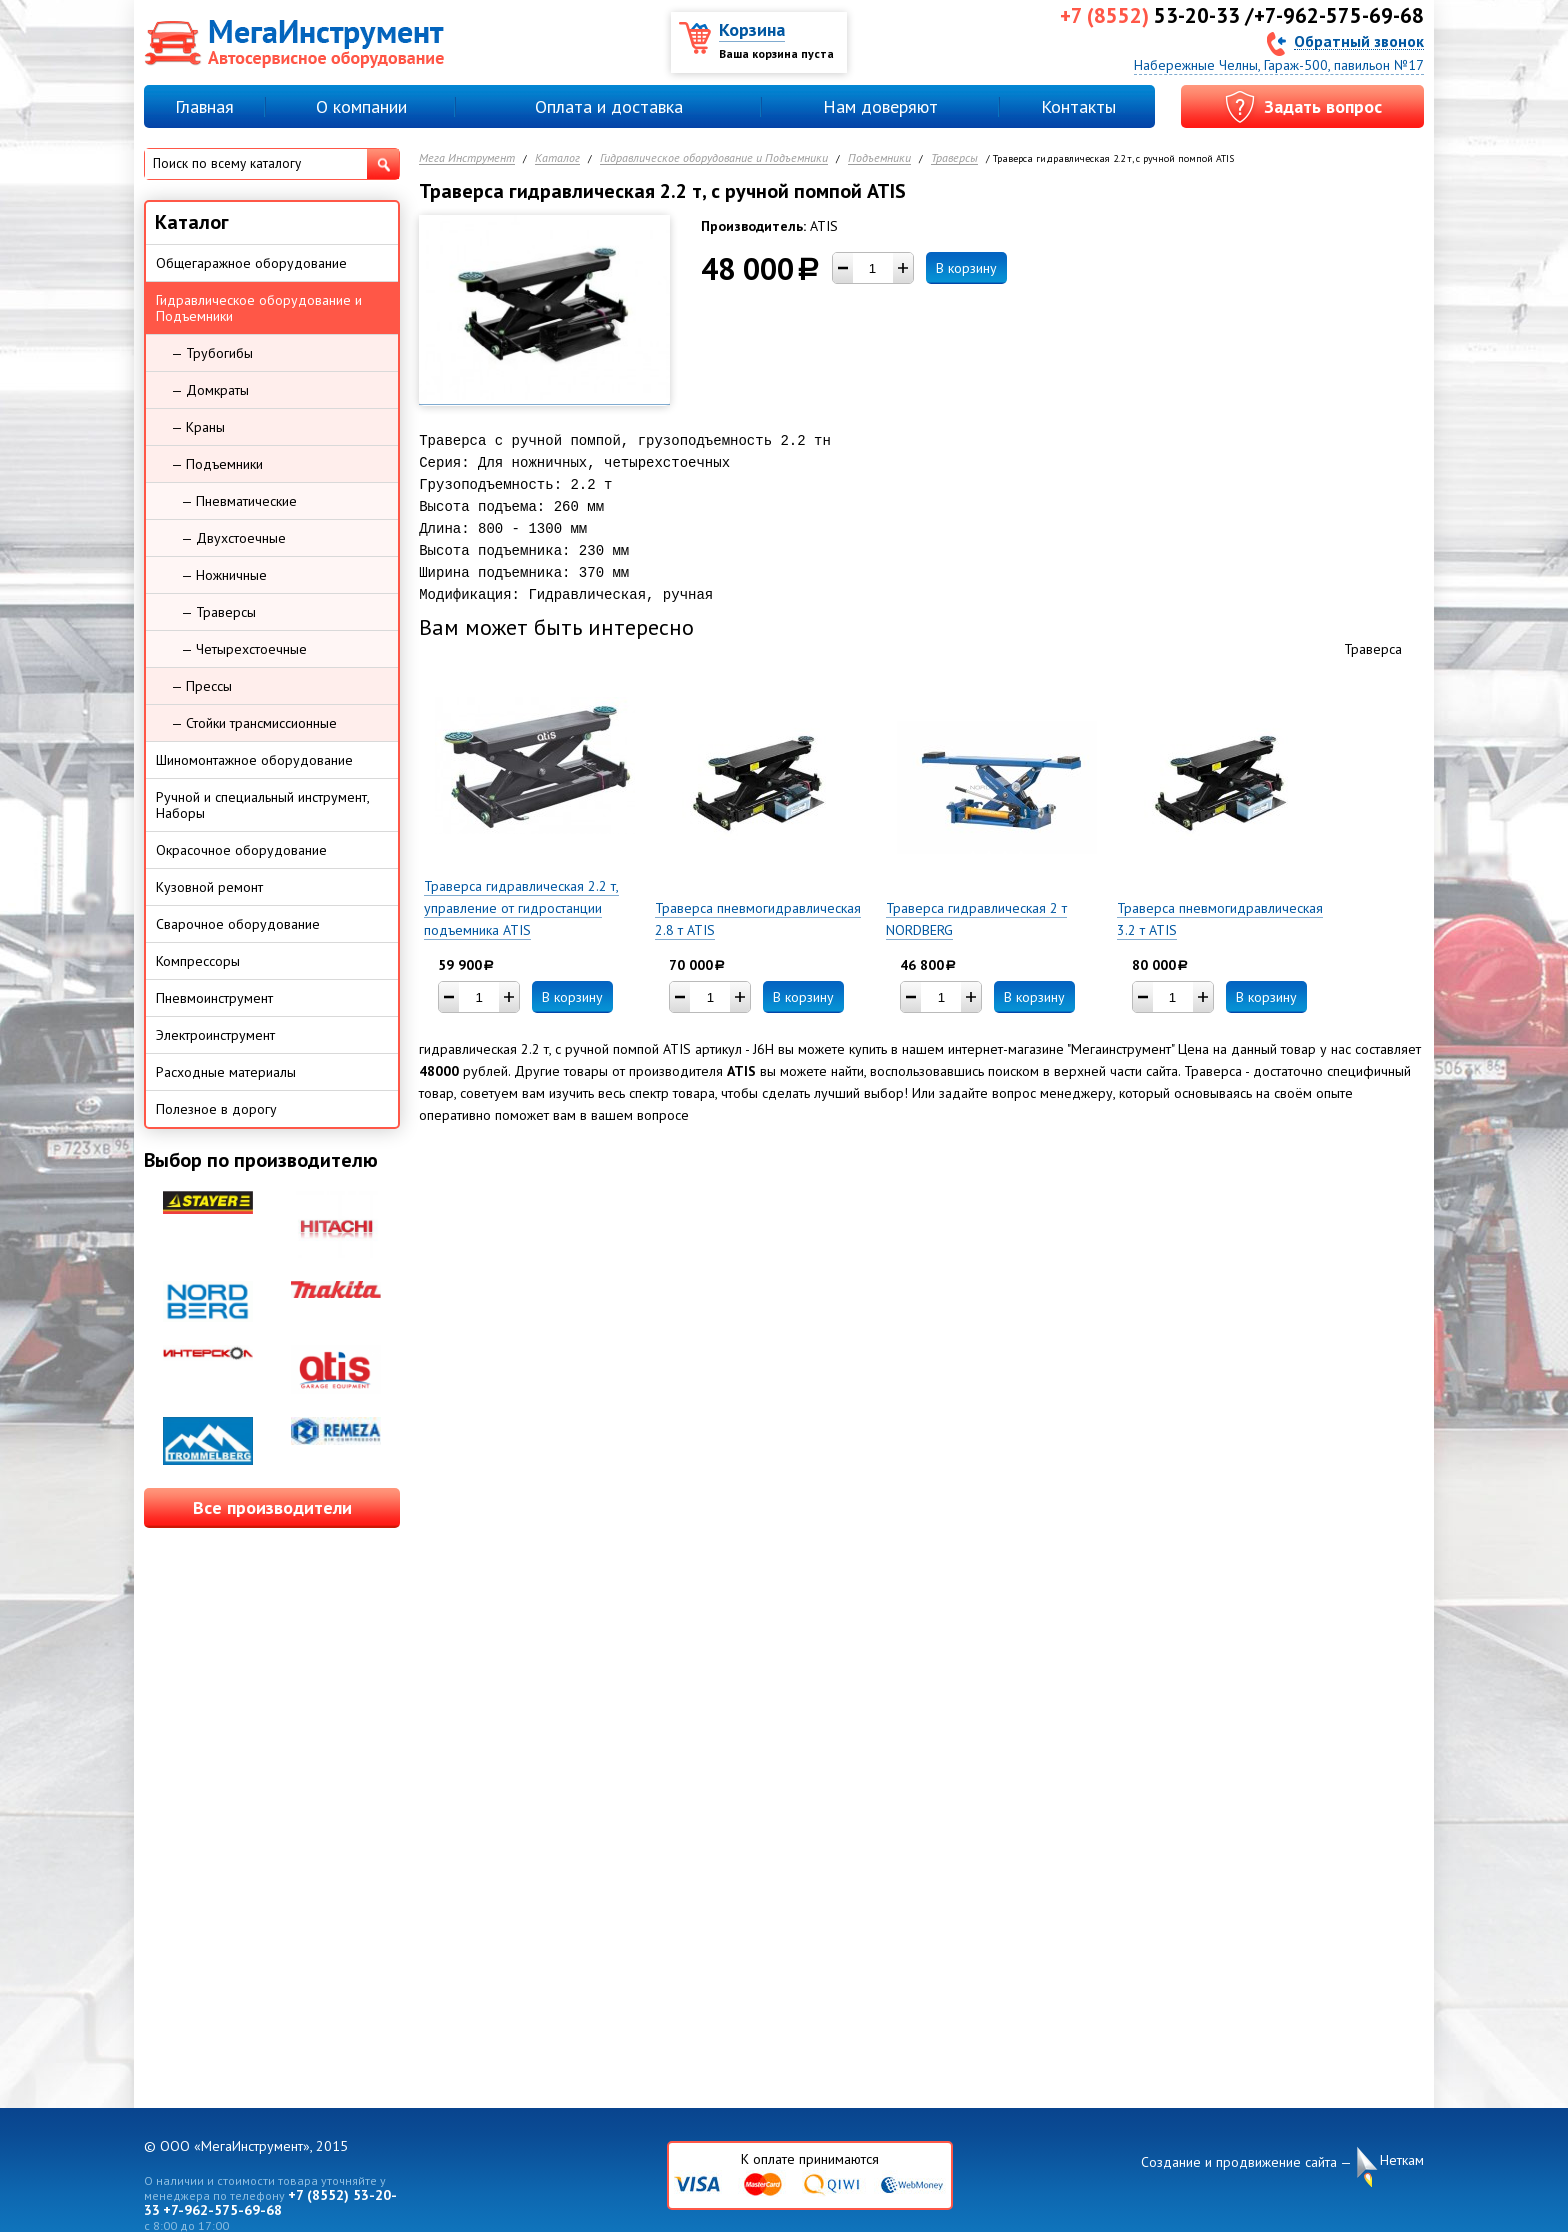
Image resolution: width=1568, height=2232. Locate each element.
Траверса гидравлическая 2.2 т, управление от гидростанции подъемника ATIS (521, 908)
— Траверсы (218, 612)
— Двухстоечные (233, 538)
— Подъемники (217, 464)
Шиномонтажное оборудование (254, 760)
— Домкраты (210, 390)
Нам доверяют (880, 106)
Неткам (1402, 2160)
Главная (204, 106)
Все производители (272, 1507)
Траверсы (954, 158)
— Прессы (201, 686)
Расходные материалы (226, 1072)
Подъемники (879, 158)
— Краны (198, 427)
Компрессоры (198, 961)
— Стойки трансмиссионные (254, 723)
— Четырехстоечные (244, 649)
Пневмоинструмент (214, 998)
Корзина (752, 29)
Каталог (557, 158)
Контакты (1078, 106)
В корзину (966, 268)
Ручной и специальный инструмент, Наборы (263, 805)
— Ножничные (224, 575)
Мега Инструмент (467, 158)
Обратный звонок (1359, 40)
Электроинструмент (215, 1035)
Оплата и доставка (609, 106)
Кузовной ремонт (209, 887)
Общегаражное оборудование (251, 263)
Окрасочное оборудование (241, 850)
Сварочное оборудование (238, 924)
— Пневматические (239, 501)
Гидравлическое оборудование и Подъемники (714, 158)
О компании (361, 106)
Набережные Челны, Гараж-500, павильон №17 (1279, 65)
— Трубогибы (212, 353)
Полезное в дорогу (216, 1109)
